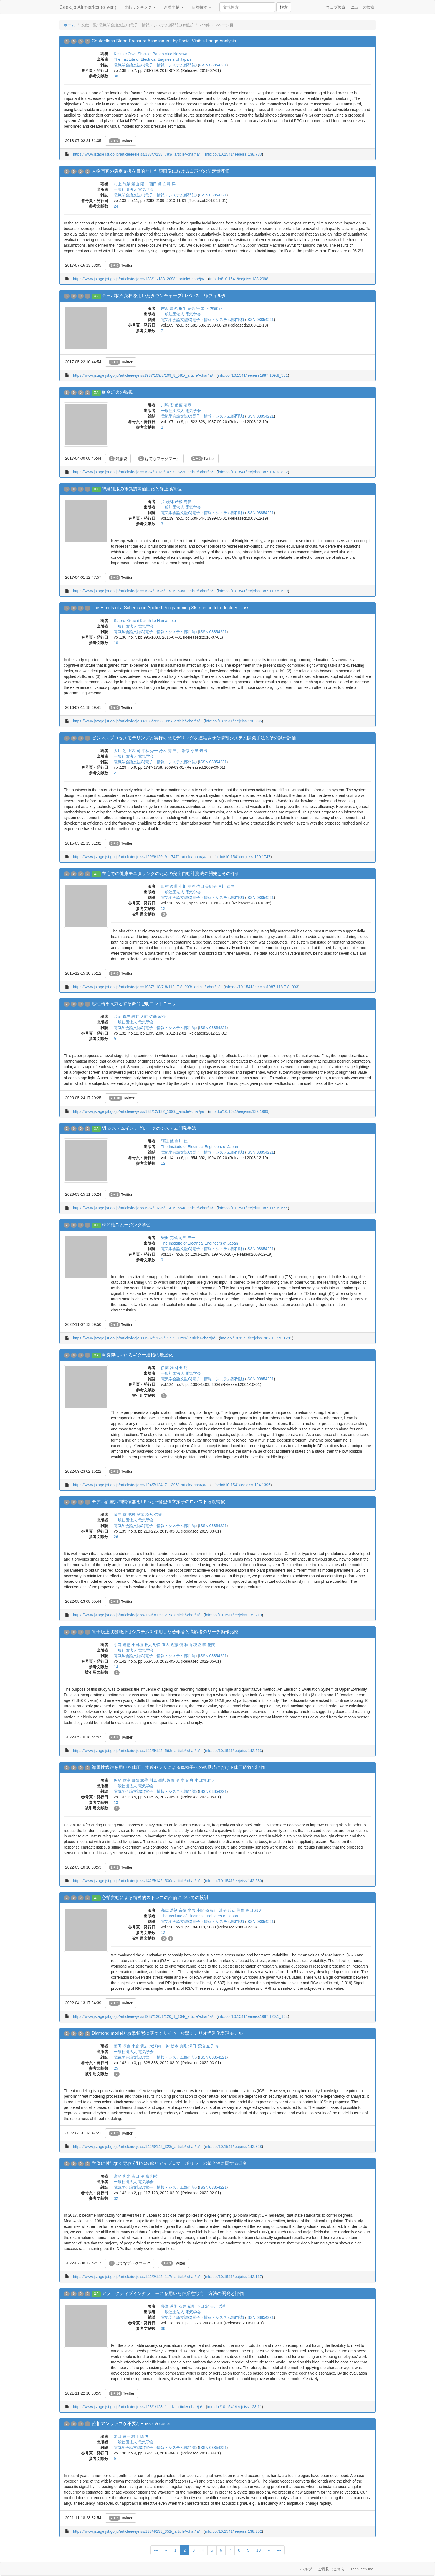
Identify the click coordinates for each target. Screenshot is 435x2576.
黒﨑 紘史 (122, 1780)
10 (258, 2550)
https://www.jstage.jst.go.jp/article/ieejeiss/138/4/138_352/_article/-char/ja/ (136, 2531)
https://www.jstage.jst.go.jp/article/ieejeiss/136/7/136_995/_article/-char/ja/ (136, 721)
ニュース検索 (362, 7)
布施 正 (216, 308)
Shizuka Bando (151, 54)
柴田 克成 (169, 1237)
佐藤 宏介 (157, 1016)
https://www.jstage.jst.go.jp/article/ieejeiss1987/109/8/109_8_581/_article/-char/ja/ (143, 375)
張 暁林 (167, 501)
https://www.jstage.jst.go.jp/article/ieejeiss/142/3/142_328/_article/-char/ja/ (136, 2146)
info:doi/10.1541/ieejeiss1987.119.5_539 (253, 591)
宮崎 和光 (122, 2176)
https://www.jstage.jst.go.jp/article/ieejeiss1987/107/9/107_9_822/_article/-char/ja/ (143, 472)
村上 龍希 (122, 184)
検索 (284, 7)
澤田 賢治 (196, 2046)
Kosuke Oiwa (125, 54)
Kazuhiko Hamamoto (158, 620)
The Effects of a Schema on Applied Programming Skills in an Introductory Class (170, 607)
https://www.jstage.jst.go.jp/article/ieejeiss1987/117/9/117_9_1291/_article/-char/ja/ (144, 1338)
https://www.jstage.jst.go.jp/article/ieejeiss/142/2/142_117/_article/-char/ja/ (136, 2276)
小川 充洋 (187, 886)
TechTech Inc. (362, 2569)
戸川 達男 (226, 886)
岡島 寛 (120, 1514)
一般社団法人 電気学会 (134, 189)
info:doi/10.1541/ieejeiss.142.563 (233, 1750)
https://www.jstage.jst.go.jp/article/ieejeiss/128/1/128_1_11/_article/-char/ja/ (137, 2407)
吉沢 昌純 (169, 308)
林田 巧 (181, 1368)
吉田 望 (137, 2176)
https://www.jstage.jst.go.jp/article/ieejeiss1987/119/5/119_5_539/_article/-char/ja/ (143, 591)
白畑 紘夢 (139, 1780)
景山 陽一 (139, 184)
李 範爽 (208, 1644)
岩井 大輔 (139, 1016)
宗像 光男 (187, 1910)
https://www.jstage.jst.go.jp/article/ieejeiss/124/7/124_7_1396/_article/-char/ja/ (139, 1485)
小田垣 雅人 (141, 1644)
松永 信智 (153, 1514)
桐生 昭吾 (187, 308)
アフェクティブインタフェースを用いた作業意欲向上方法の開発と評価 (173, 2293)
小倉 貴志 (139, 2046)
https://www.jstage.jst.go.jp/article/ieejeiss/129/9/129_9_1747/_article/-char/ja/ (139, 857)
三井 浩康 (181, 751)
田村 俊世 (169, 886)
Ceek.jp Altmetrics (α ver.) (87, 7)
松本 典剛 (179, 2046)
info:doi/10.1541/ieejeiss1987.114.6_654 (253, 1208)
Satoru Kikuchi (126, 620)
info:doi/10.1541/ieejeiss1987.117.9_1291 (256, 1338)
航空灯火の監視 (117, 392)
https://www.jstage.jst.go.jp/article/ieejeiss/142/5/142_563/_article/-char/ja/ (136, 1750)
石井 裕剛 (187, 2306)
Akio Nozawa (176, 54)
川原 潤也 (157, 1780)
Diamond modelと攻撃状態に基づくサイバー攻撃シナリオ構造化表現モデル (167, 2033)
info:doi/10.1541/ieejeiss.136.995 (233, 721)
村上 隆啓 (139, 2436)
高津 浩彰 (169, 1910)
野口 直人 (161, 1644)
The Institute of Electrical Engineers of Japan (152, 59)
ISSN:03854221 (213, 65)
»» (279, 2550)
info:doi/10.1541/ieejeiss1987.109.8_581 (253, 375)
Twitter (121, 140)
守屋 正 (202, 308)
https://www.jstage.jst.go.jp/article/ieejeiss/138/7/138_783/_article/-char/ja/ (136, 154)
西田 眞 (155, 184)
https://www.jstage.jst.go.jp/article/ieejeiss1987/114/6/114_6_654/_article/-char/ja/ (143, 1208)
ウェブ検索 (335, 7)
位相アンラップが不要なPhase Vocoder (131, 2423)
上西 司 (134, 751)
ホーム (69, 25)
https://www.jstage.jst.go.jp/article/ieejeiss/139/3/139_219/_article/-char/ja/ (136, 1615)
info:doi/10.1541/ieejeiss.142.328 (233, 2146)
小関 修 (202, 1910)
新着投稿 (201, 7)
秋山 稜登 (192, 1644)
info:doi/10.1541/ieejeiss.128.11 (234, 2407)
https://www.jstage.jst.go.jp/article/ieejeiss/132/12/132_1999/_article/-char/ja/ (138, 1111)
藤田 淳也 (122, 2046)
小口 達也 (122, 1644)
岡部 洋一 (187, 1237)
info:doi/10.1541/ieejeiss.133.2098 (239, 279)
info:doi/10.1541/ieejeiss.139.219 (233, 1615)
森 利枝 (151, 2176)
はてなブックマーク (159, 458)
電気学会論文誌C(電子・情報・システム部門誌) (155, 65)
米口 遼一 (122, 2436)
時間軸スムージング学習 (126, 1224)
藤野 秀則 (169, 2306)
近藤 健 (177, 1644)
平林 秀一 (149, 751)
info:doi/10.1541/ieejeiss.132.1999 (239, 1111)
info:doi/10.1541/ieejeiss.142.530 (233, 1881)
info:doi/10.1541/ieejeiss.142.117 (233, 2276)
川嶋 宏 (167, 405)
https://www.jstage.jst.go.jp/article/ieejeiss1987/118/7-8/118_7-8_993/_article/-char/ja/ (146, 987)
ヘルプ (306, 2569)
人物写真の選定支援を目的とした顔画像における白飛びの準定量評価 (160, 171)
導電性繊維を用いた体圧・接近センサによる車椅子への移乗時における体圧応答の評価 (178, 1767)
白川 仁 (181, 1141)
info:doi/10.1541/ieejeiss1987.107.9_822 (253, 472)
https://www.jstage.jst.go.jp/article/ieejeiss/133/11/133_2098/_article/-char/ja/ (138, 279)
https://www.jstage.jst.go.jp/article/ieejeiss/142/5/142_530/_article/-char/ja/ (136, 1881)
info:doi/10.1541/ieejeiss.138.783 (233, 154)
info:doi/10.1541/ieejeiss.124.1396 (240, 1485)
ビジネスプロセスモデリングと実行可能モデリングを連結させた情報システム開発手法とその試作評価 (194, 737)
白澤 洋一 (171, 184)
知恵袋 (118, 458)
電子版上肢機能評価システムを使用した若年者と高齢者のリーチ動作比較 (165, 1631)
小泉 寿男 (199, 751)
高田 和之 (254, 1910)
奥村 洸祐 (136, 1514)
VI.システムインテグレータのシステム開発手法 (149, 1128)
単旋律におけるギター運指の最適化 (137, 1355)
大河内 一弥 (159, 2046)
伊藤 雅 (167, 1368)
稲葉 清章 (183, 405)
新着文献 (173, 7)
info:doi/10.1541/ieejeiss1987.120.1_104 (253, 2016)
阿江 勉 (167, 1141)
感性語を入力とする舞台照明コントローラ (134, 1003)
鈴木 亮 (165, 751)
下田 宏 (202, 2306)
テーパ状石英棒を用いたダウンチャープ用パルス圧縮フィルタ (164, 295)
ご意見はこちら (331, 2569)
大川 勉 (120, 751)
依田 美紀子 (206, 886)
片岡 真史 (122, 1016)
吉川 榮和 (218, 2306)
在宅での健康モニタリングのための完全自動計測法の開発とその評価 (170, 873)
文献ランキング (140, 7)
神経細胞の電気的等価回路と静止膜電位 (142, 488)
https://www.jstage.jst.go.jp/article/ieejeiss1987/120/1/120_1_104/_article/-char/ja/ (143, 2016)
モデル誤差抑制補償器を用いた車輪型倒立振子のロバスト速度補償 (158, 1501)
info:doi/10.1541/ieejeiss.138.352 (233, 2531)
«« (156, 2550)
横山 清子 (218, 1910)
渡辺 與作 (236, 1910)
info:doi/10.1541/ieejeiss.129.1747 (240, 857)
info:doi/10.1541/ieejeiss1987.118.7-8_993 (261, 987)
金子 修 (212, 2046)
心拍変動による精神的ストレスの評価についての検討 (155, 1897)
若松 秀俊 (183, 501)
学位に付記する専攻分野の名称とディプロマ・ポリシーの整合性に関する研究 (169, 2163)
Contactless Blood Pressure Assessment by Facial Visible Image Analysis (164, 41)
